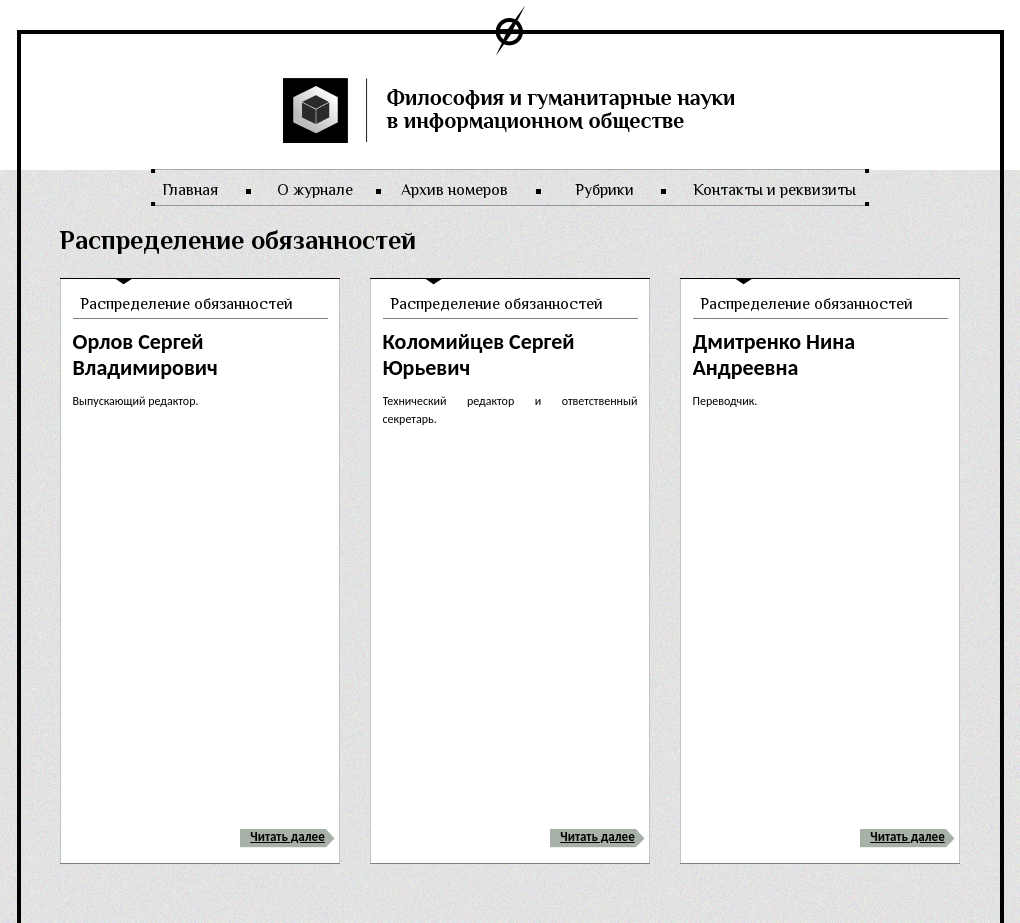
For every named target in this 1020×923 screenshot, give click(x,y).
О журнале (315, 190)
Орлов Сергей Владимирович (145, 354)
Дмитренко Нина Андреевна (774, 354)
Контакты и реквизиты (774, 190)
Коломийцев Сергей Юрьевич (479, 354)
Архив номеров (454, 190)
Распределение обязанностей (186, 304)
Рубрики (604, 190)
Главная (190, 190)
